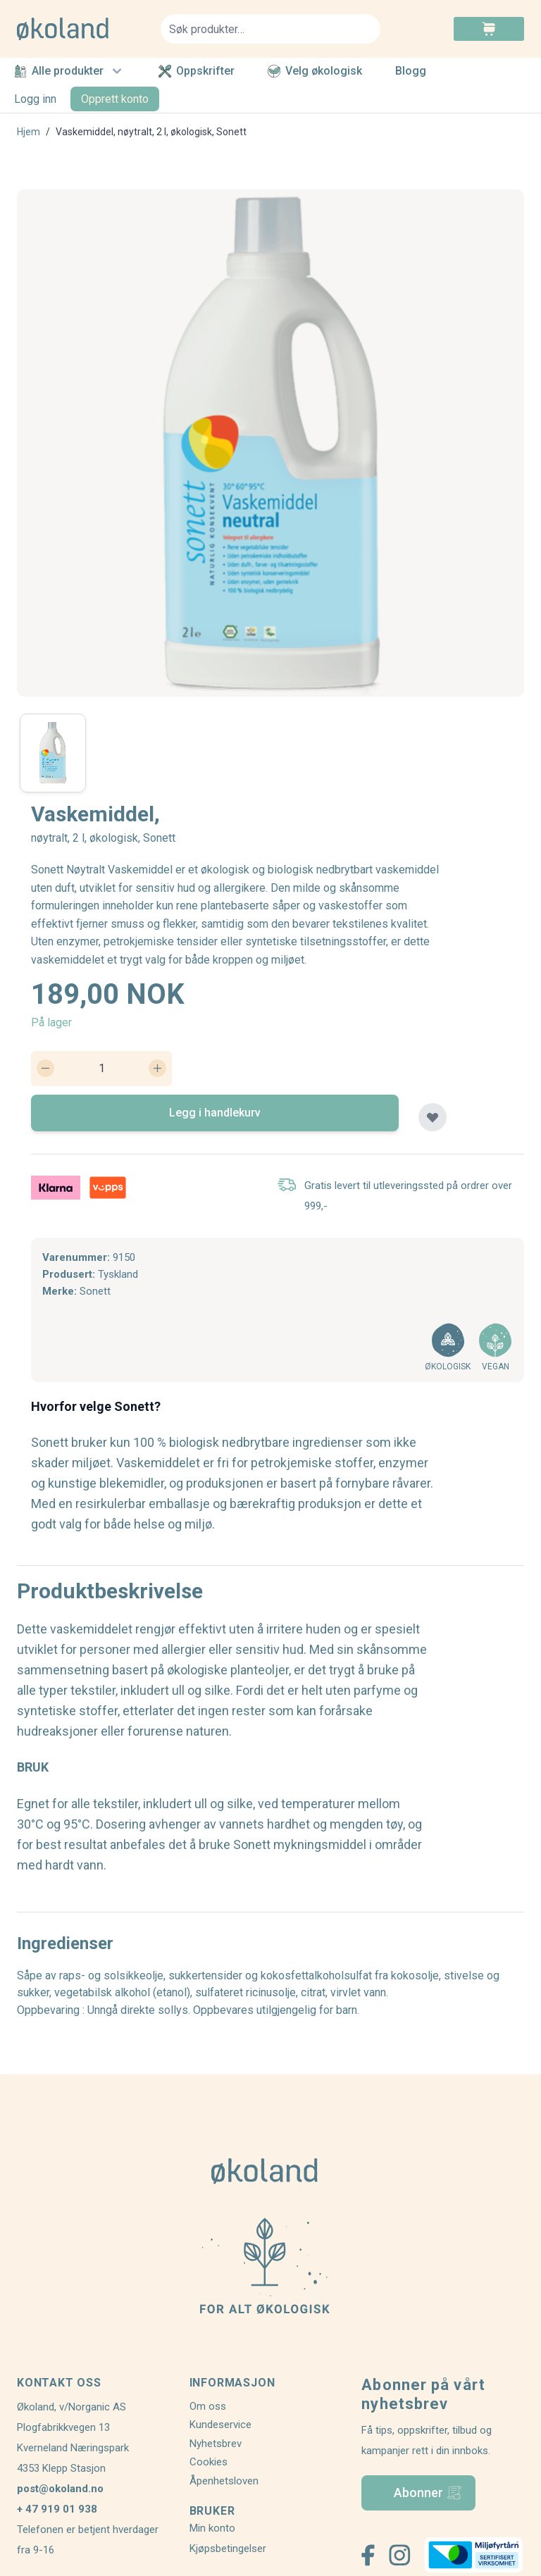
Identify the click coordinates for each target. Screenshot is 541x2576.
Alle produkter (69, 71)
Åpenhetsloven (224, 2481)
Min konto (212, 2528)
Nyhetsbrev (215, 2443)
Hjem (28, 131)
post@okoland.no (60, 2488)
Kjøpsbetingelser (227, 2548)
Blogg (410, 71)
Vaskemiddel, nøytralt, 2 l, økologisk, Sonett (151, 131)
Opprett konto (115, 99)
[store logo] (80, 29)
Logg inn (35, 99)
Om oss (207, 2406)
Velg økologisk (315, 71)
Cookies (208, 2462)
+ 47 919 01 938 (57, 2509)
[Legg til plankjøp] (432, 1117)
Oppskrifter (196, 71)
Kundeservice (220, 2424)
